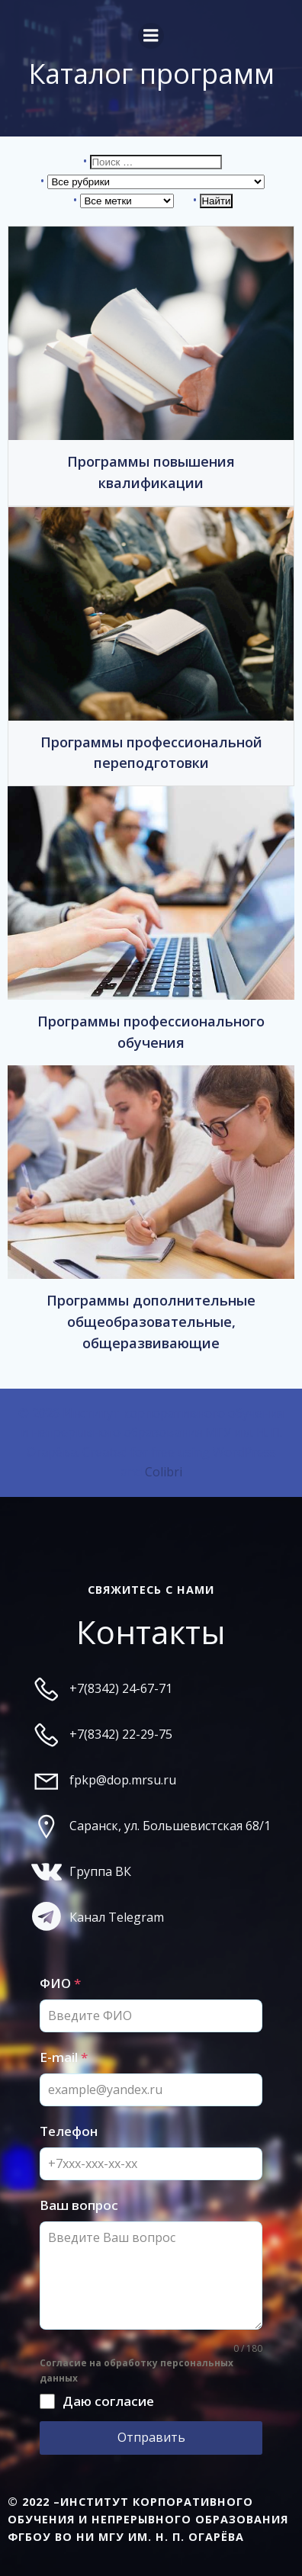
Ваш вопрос (79, 2205)
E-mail (64, 2057)
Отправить (151, 2437)
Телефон (69, 2131)
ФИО (60, 1983)
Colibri (163, 1471)
